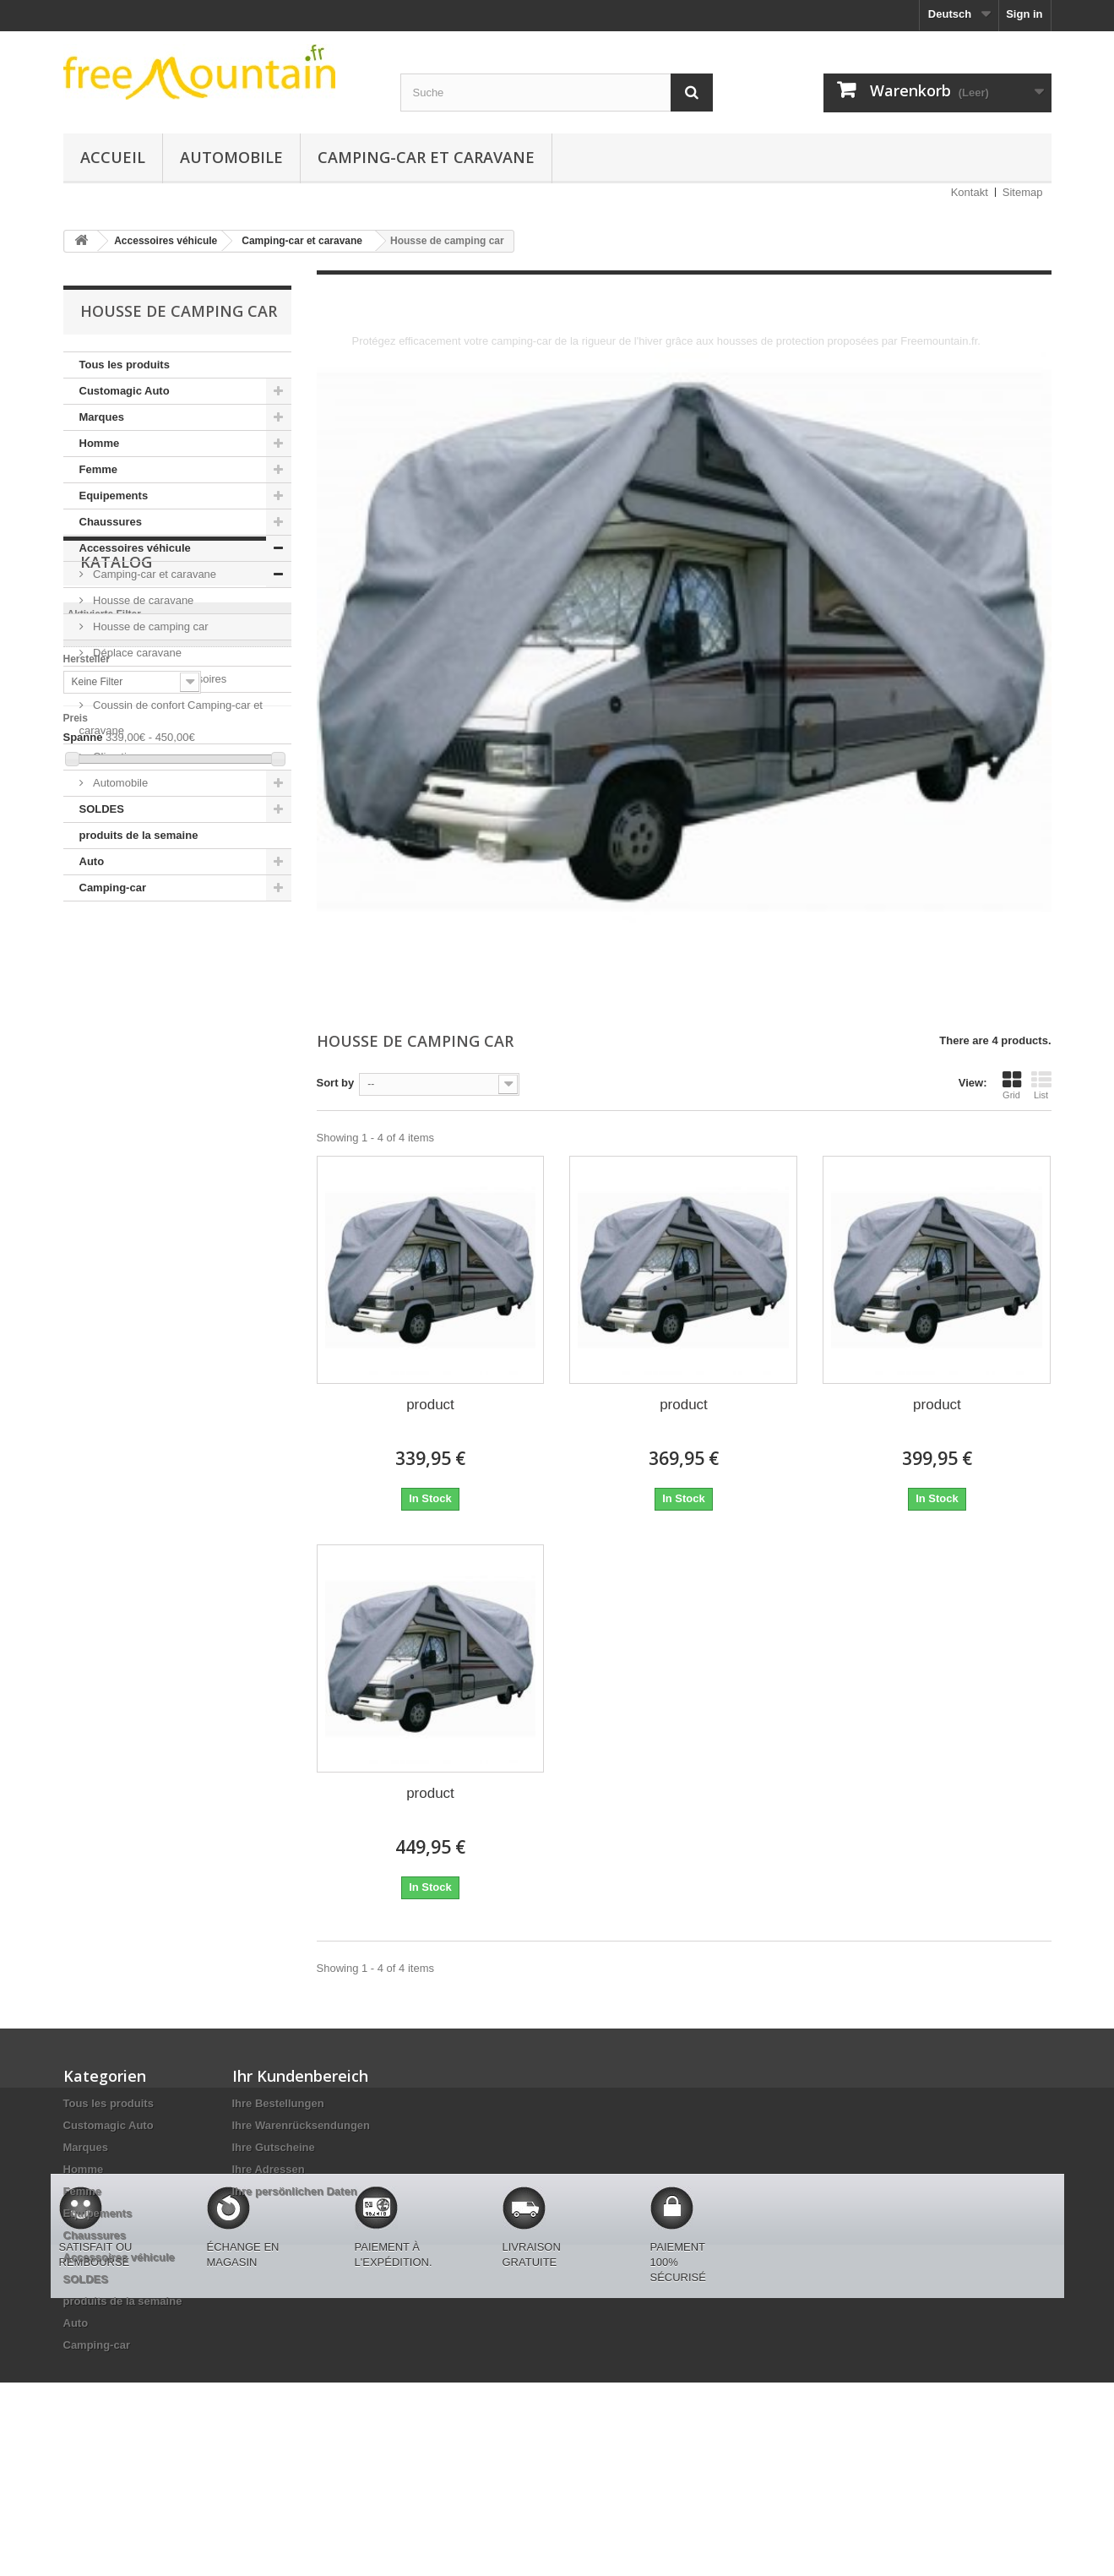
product (430, 1405)
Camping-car (112, 887)
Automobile (231, 157)
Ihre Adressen (268, 2169)
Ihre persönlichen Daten (294, 2191)
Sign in (1024, 14)
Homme (99, 443)
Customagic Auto (124, 390)
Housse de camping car (149, 626)
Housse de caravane (142, 600)
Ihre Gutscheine (273, 2147)
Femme (98, 469)
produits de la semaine (138, 835)
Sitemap (1023, 192)
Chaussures (110, 521)
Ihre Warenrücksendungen (301, 2125)
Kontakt (969, 192)
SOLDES (101, 809)
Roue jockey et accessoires (158, 679)
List (1041, 1085)
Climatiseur (119, 756)
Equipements (114, 495)
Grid (1012, 1085)
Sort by (336, 1082)
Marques (101, 417)
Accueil (112, 157)
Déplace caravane (136, 652)
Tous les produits (124, 364)
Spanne (83, 1127)
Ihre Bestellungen (278, 2103)
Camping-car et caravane (426, 157)
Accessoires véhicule (135, 548)
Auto (92, 861)
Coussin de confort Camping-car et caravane (171, 718)
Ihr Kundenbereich (300, 2076)
